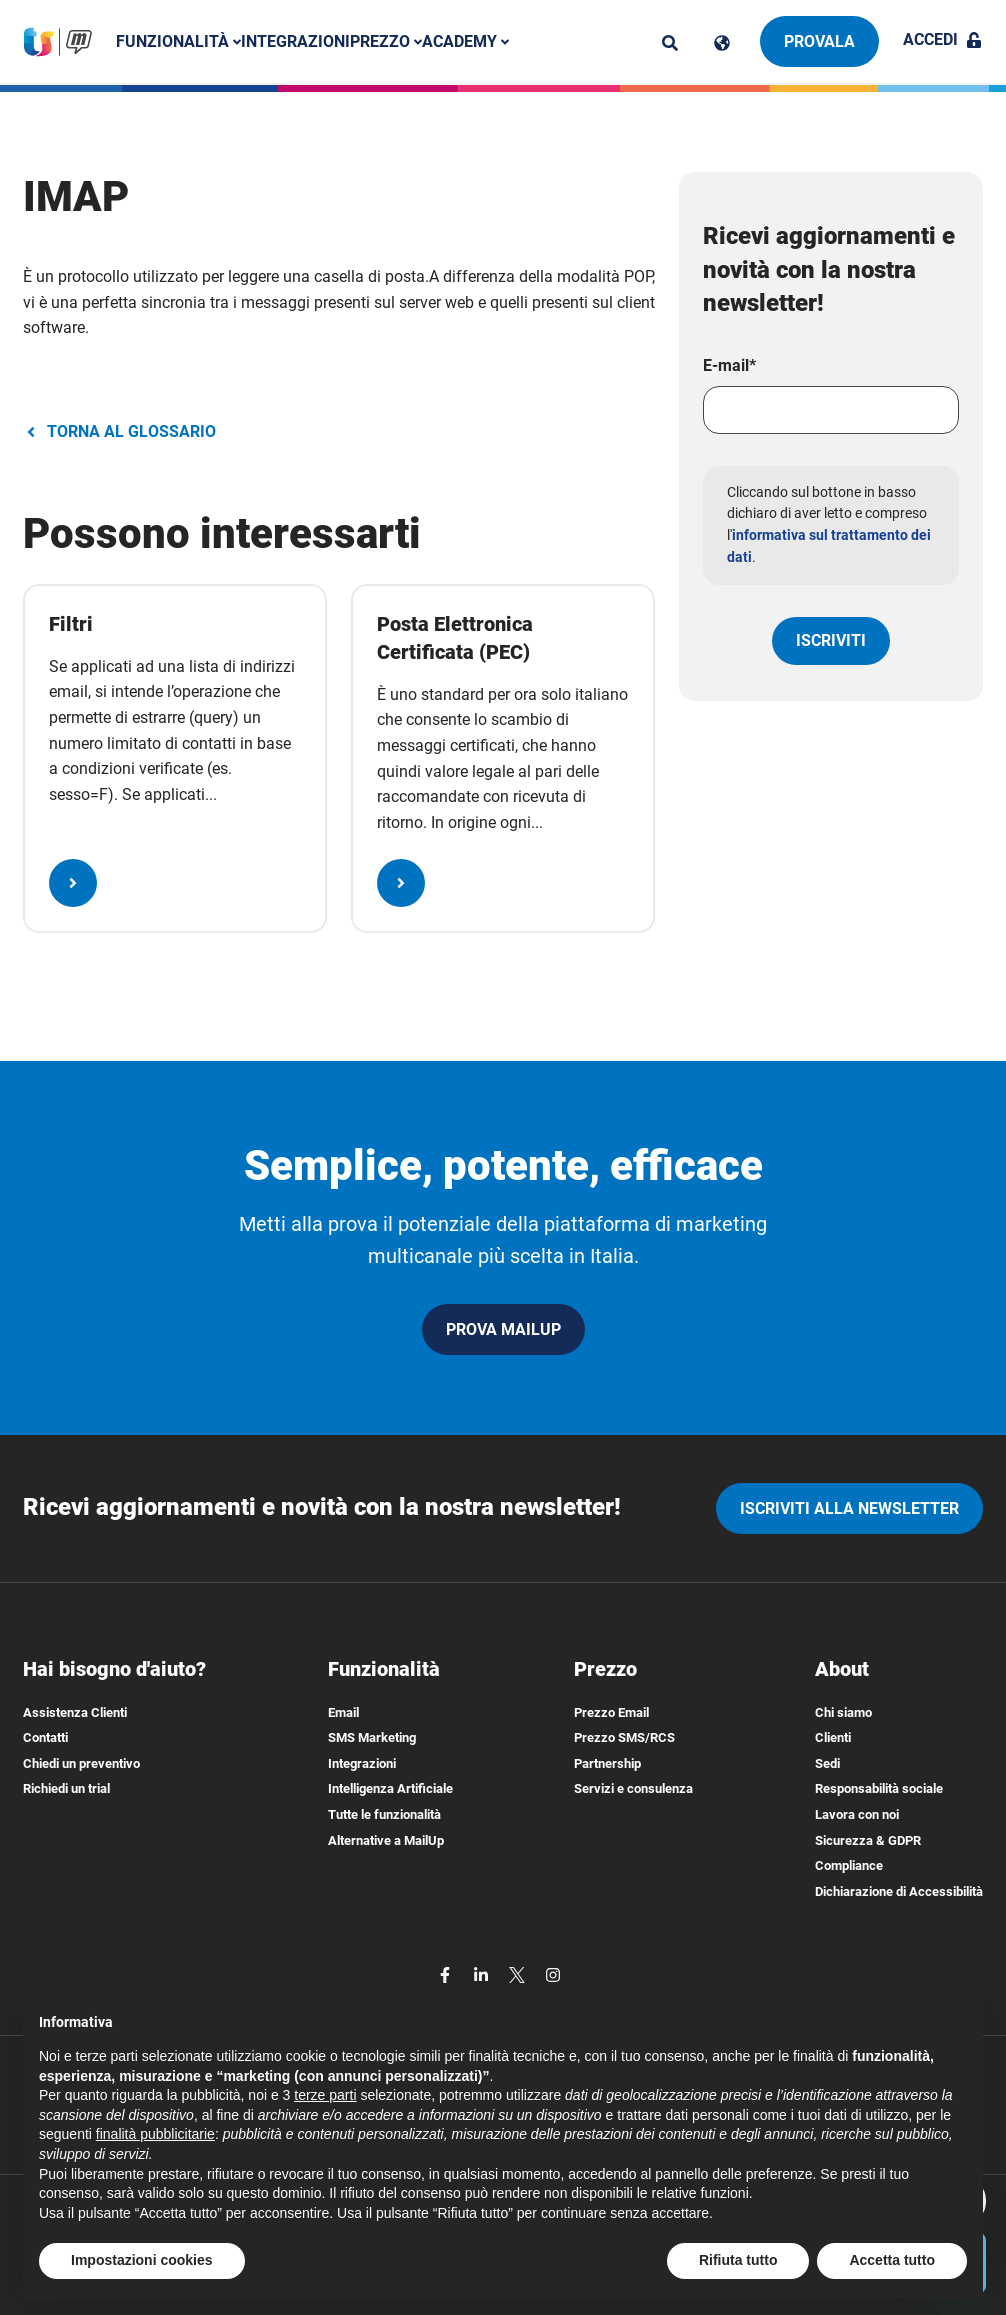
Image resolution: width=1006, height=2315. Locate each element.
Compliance (849, 1865)
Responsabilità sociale (879, 1788)
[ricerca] (670, 43)
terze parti (325, 2095)
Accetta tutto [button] (892, 2260)
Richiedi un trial (66, 1788)
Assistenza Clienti (75, 1712)
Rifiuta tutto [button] (738, 2260)
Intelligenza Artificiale (390, 1788)
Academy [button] (465, 41)
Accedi (942, 39)
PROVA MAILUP (503, 1329)
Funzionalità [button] (178, 41)
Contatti (45, 1737)
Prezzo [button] (386, 41)
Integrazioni (295, 41)
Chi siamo (843, 1712)
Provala (819, 41)
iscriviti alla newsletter (849, 1508)
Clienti (833, 1737)
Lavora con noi (857, 1814)
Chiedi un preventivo (81, 1763)
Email (343, 1712)
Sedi (827, 1763)
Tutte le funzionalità (384, 1814)
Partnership (607, 1763)
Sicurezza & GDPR (868, 1840)
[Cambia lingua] (722, 43)
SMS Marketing (372, 1737)
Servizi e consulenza (633, 1788)
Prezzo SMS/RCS (624, 1737)
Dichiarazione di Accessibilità (899, 1891)
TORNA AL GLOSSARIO (119, 431)
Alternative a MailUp (386, 1840)
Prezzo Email (611, 1712)
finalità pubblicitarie (155, 2134)
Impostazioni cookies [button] (142, 2260)
